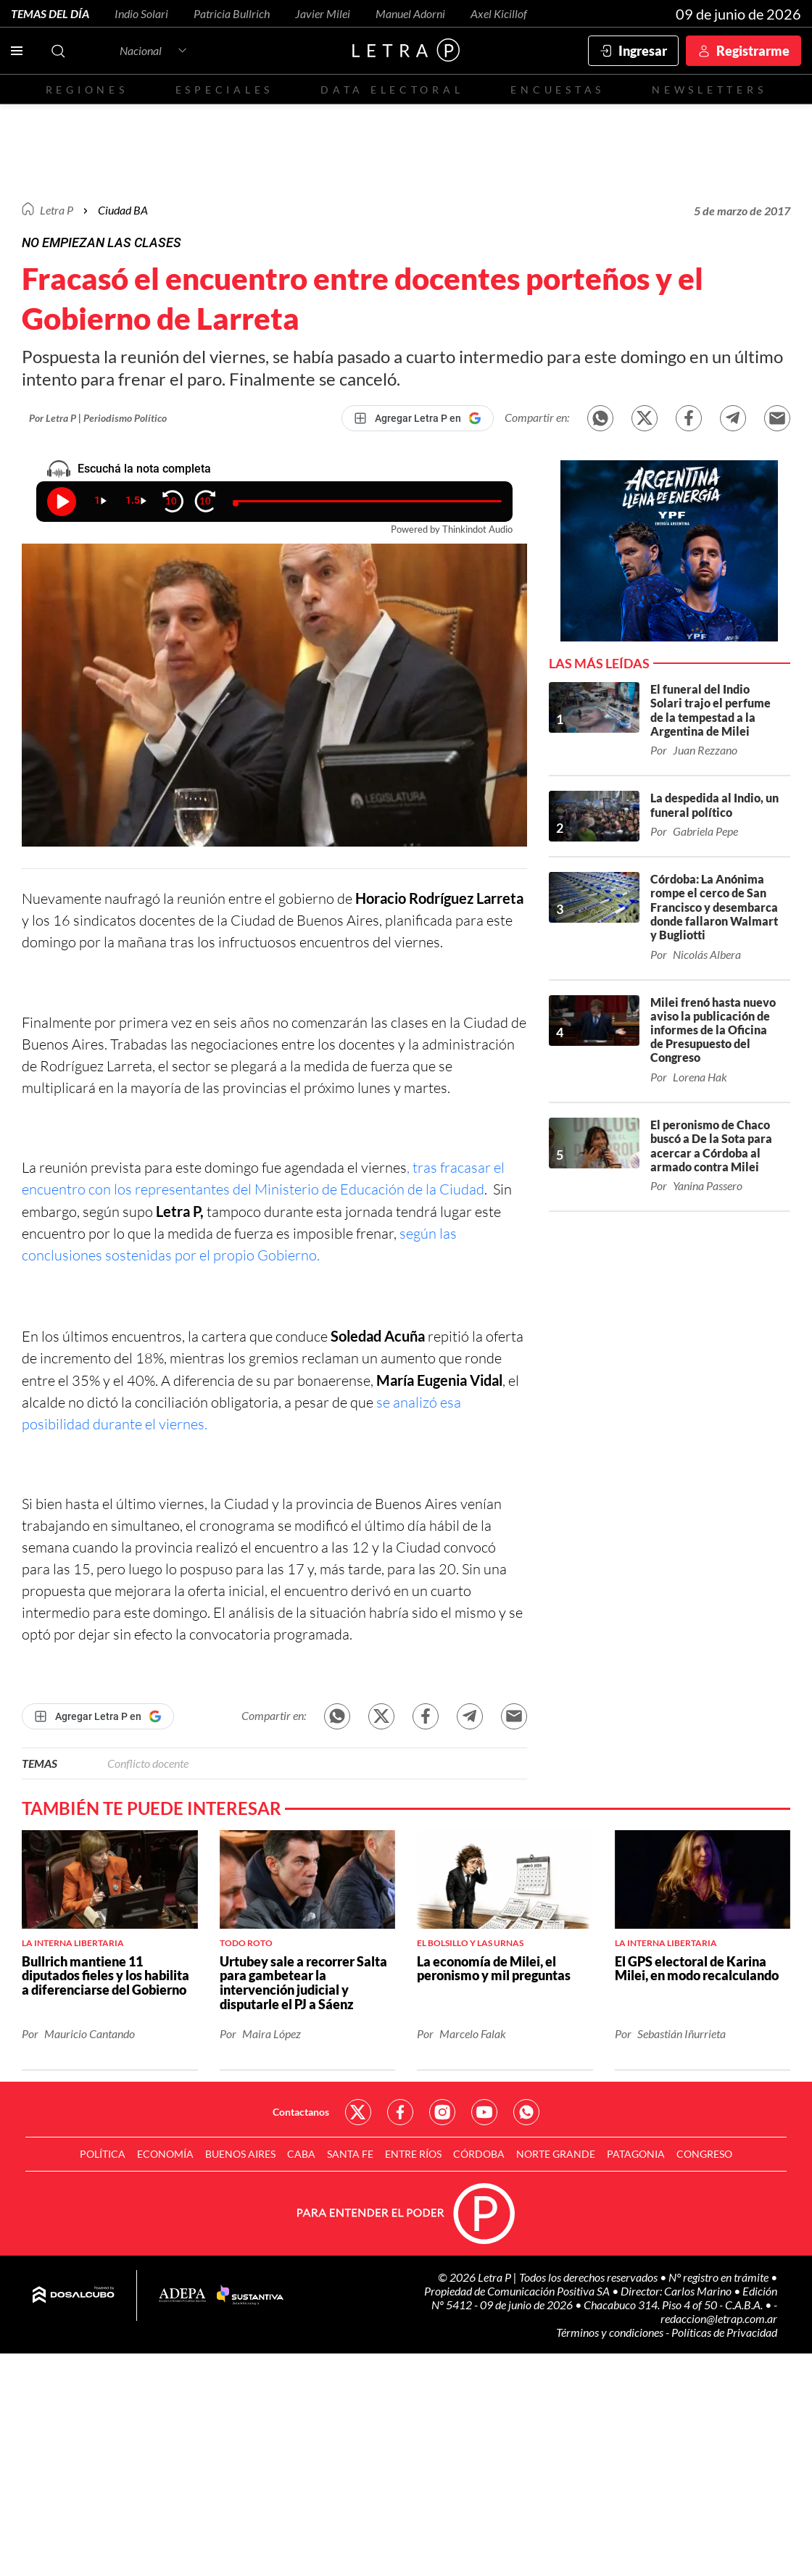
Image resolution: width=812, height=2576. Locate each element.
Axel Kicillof (499, 13)
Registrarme (753, 51)
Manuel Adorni (410, 13)
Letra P (56, 210)
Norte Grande (555, 2154)
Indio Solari (141, 13)
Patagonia (636, 2154)
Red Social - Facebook (400, 2112)
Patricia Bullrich (232, 13)
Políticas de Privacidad (724, 2332)
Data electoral (391, 89)
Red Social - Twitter (358, 2112)
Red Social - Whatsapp (526, 2112)
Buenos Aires (240, 2154)
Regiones (87, 89)
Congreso (704, 2154)
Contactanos (301, 2112)
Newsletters (709, 89)
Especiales (224, 89)
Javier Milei (322, 13)
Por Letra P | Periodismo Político (98, 418)
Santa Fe (350, 2154)
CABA (301, 2154)
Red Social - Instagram (442, 2112)
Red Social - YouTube (484, 2112)
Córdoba (479, 2154)
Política (102, 2154)
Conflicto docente (147, 1763)
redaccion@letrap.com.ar (718, 2318)
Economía (165, 2154)
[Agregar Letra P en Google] (417, 418)
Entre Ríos (413, 2154)
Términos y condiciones (611, 2332)
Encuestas (557, 89)
